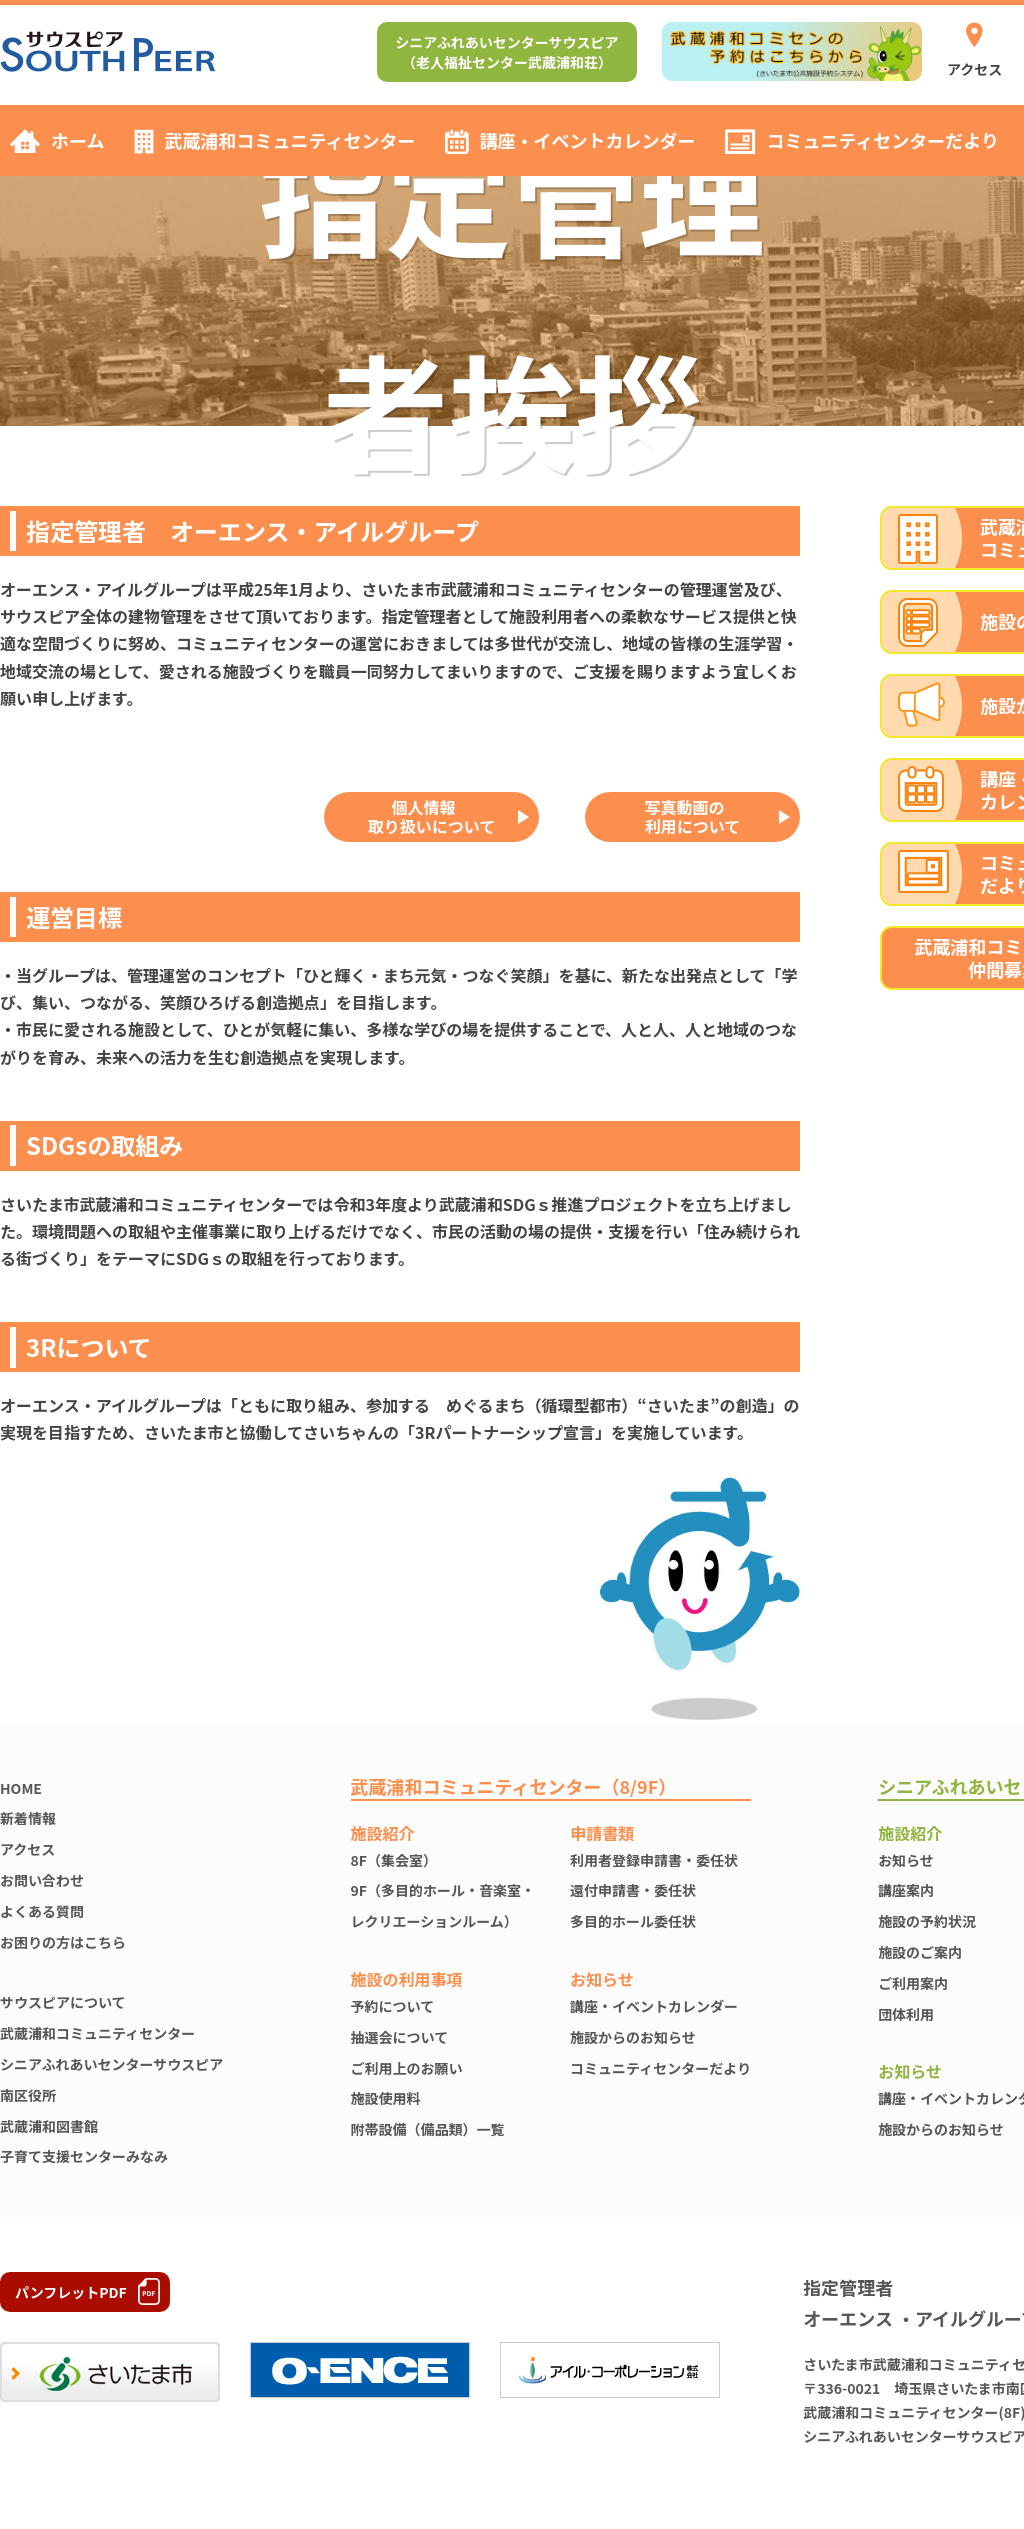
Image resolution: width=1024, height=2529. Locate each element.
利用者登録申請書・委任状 (654, 1860)
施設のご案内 (920, 1952)
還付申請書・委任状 (633, 1890)
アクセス (27, 1849)
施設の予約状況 (927, 1921)
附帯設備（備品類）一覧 (428, 2129)
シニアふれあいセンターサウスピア (111, 2064)
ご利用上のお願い (407, 2068)
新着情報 (28, 1818)
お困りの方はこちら (63, 1942)
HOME (21, 1788)
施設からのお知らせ (633, 2037)
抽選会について (400, 2037)
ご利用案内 (913, 1983)
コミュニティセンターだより (660, 2068)
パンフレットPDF (71, 2292)
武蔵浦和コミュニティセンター (97, 2033)
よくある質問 (42, 1911)
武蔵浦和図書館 (49, 2126)
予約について (393, 2006)
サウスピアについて (63, 2002)
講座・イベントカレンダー (654, 2006)
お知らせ (906, 1860)
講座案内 (906, 1890)
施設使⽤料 (386, 2098)
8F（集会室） (394, 1860)
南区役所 (28, 2095)
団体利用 (906, 2014)
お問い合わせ (42, 1880)
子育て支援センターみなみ (84, 2156)
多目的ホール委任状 (633, 1921)
